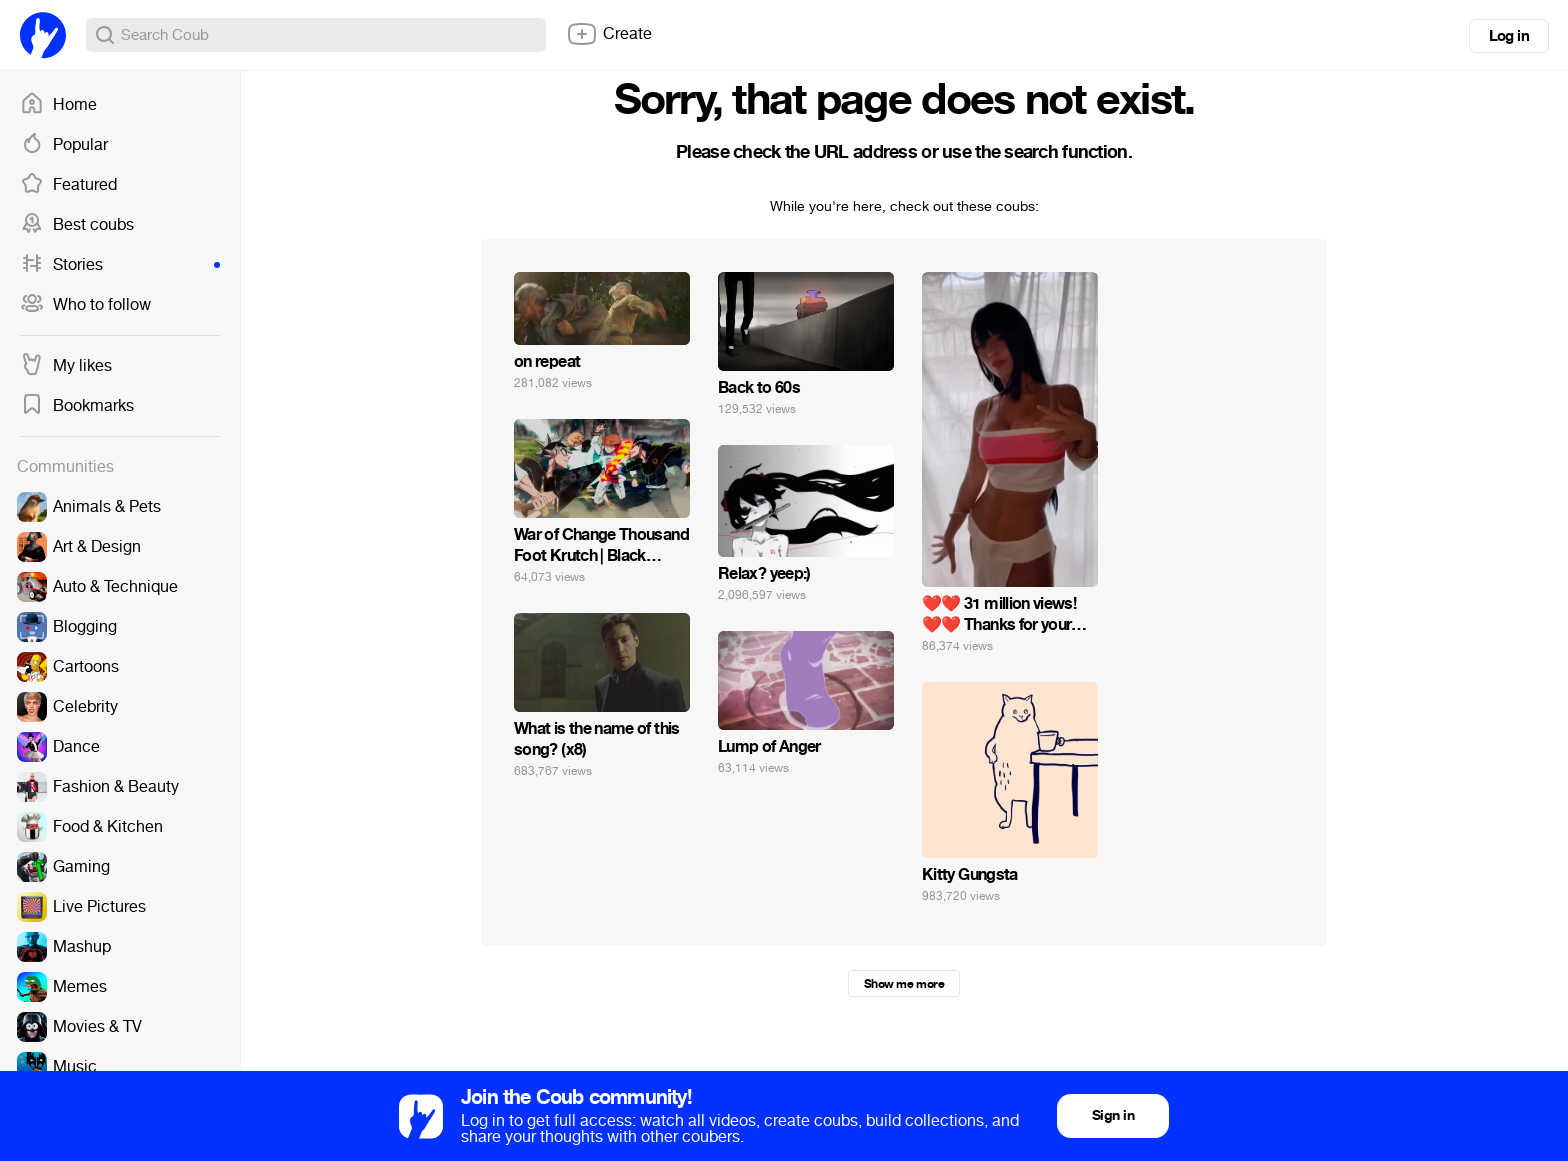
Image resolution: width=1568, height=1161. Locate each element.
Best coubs (77, 225)
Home (58, 105)
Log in (1509, 36)
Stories (120, 265)
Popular (64, 145)
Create (609, 34)
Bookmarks (77, 406)
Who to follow (85, 305)
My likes (66, 366)
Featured (68, 185)
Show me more (904, 984)
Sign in (1113, 1115)
